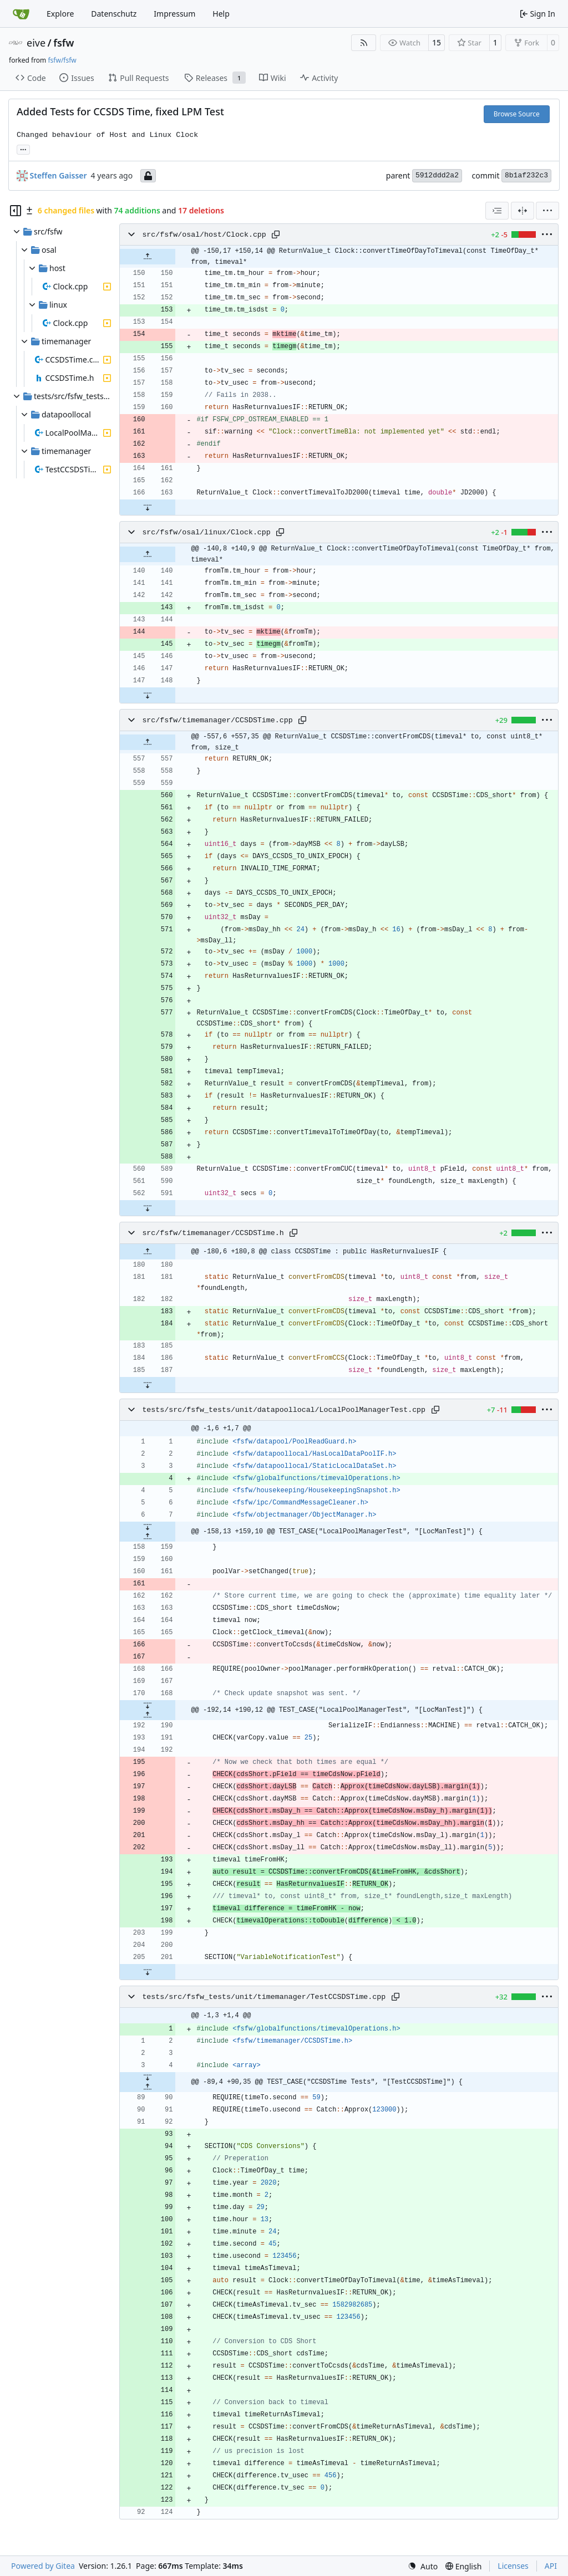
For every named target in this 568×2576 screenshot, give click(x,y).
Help (221, 13)
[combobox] (497, 211)
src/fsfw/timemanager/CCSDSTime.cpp (217, 720)
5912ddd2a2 (437, 175)
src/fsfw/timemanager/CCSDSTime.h (212, 1233)
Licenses (513, 2565)
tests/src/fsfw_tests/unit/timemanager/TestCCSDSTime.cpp (264, 1997)
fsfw (63, 42)
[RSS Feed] (364, 42)
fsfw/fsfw (62, 60)
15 (436, 42)
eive (36, 42)
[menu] (547, 211)
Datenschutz (113, 13)
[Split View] (522, 211)
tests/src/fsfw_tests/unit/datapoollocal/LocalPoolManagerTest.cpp (283, 1410)
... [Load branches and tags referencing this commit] (23, 148)
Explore (60, 13)
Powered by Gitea (43, 2565)
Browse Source (517, 114)
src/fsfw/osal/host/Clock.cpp (204, 235)
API (551, 2565)
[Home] (21, 14)
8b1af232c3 (526, 175)
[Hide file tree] (15, 210)
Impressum (174, 13)
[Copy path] (275, 234)
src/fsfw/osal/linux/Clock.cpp (206, 532)
